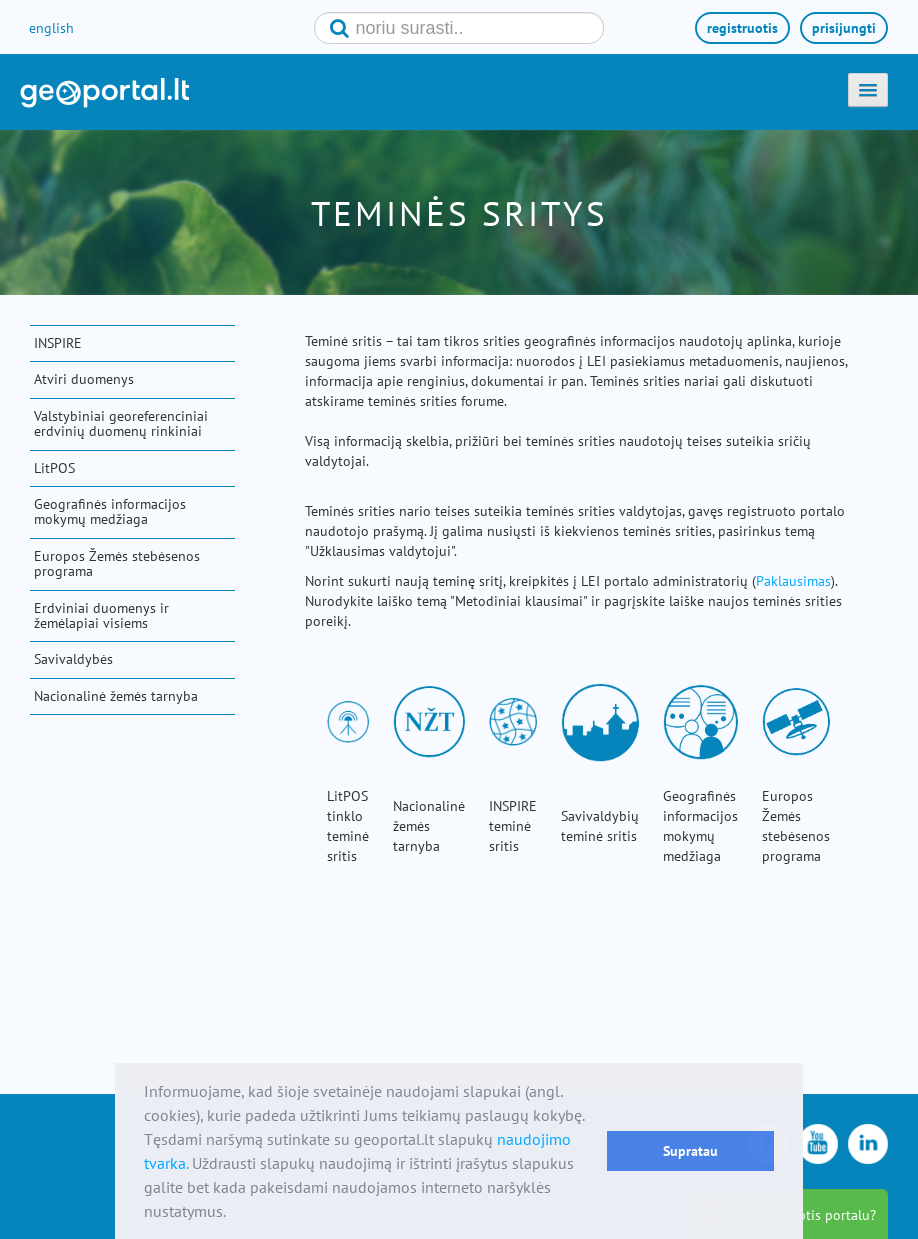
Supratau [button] (690, 1150)
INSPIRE (58, 343)
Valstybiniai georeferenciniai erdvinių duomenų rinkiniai (121, 423)
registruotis (742, 28)
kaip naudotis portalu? (806, 1215)
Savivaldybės (73, 659)
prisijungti (844, 28)
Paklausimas (793, 581)
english (51, 28)
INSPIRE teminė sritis (513, 826)
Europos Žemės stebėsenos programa (117, 563)
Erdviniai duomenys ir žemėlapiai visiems (101, 615)
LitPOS (54, 468)
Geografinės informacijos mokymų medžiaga (110, 511)
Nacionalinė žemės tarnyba (116, 696)
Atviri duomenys (84, 379)
